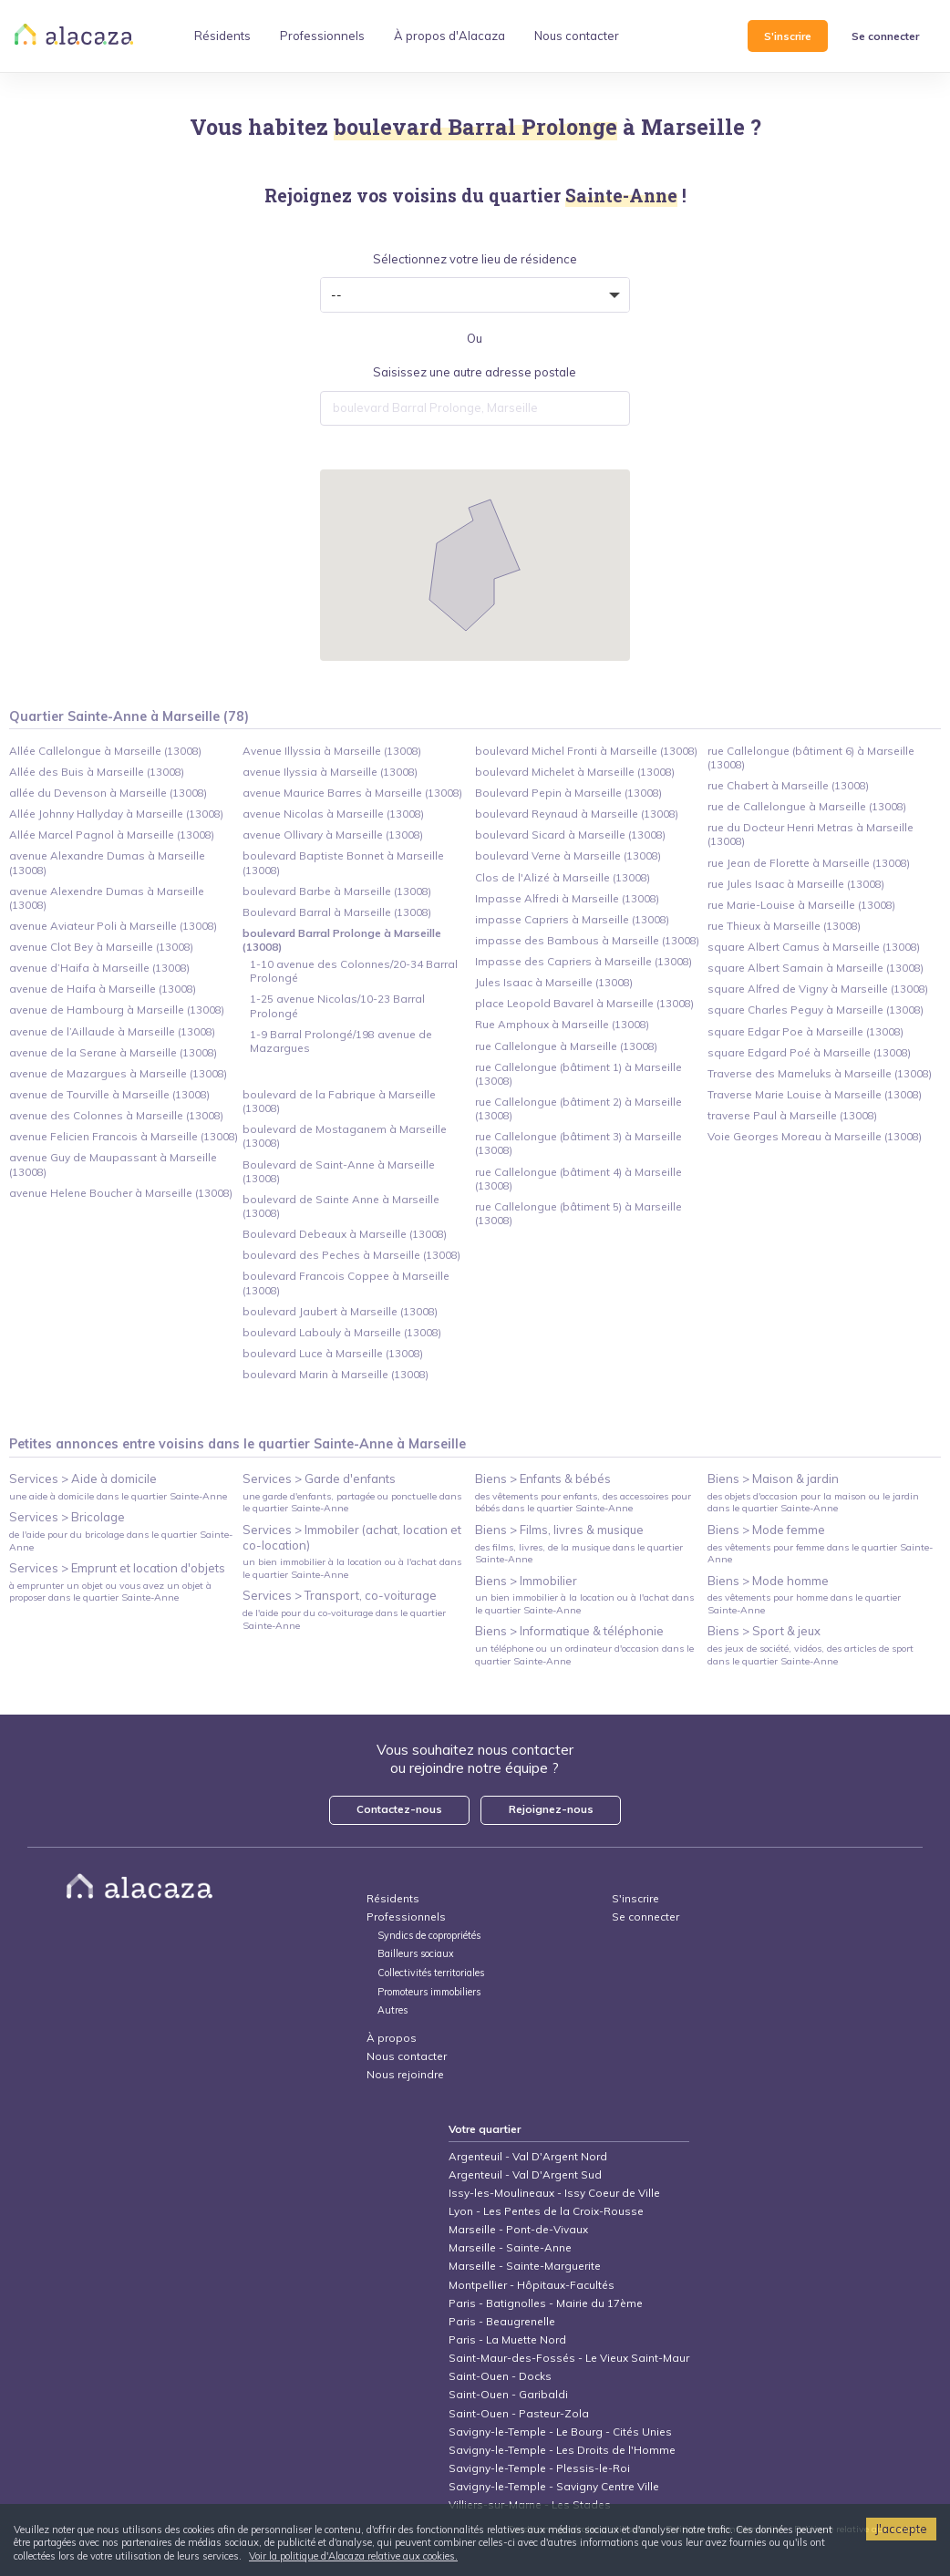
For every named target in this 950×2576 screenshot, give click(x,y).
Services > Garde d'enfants (319, 1478)
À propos (392, 2038)
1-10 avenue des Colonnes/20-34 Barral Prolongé (354, 970)
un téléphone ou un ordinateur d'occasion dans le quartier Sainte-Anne (584, 1654)
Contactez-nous (399, 1809)
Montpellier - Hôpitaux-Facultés (531, 2285)
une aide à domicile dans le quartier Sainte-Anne (118, 1496)
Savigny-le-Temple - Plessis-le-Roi (539, 2468)
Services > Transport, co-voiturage (340, 1595)
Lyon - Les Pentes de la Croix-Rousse (546, 2211)
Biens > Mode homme (768, 1580)
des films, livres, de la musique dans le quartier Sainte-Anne (579, 1553)
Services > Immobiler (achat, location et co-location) (352, 1537)
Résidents (393, 1898)
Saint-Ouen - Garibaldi (508, 2394)
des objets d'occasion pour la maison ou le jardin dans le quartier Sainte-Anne (813, 1502)
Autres (392, 2010)
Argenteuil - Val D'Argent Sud (525, 2174)
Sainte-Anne (353, 1444)
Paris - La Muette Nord (507, 2339)
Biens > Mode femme (766, 1529)
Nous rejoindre (405, 2074)
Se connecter (885, 36)
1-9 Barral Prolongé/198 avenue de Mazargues (341, 1041)
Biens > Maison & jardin (773, 1478)
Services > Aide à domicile (83, 1478)
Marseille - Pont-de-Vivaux (518, 2229)
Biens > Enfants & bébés (543, 1478)
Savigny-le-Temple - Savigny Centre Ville (554, 2486)
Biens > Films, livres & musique (559, 1529)
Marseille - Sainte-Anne (510, 2247)
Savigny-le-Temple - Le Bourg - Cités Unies (560, 2431)
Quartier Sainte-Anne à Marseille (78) (129, 716)
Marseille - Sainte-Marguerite (525, 2265)
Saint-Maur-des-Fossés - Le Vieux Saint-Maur (569, 2358)
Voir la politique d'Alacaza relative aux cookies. (353, 2556)
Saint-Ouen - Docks (500, 2376)
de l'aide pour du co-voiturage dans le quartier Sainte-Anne (344, 1619)
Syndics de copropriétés (428, 1936)
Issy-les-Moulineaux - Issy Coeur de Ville (554, 2193)
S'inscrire (787, 36)
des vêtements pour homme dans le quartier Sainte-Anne (804, 1603)
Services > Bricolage (67, 1517)
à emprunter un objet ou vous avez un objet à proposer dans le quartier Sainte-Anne (110, 1591)
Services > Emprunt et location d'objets (117, 1568)
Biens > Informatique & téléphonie (569, 1630)
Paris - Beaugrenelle (502, 2321)
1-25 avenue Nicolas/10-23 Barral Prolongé (337, 1005)
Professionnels (406, 1916)
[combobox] (475, 408)
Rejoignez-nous (551, 1809)
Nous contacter (407, 2056)
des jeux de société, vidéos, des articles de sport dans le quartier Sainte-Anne (810, 1654)
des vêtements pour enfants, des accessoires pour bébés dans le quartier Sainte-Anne (583, 1502)
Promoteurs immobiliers (428, 1992)
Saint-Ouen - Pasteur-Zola (519, 2413)
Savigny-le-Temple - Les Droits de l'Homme (562, 2450)
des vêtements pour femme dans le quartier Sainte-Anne (820, 1553)
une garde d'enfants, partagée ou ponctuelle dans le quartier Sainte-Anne (352, 1502)
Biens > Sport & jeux (764, 1630)
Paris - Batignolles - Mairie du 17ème (546, 2303)
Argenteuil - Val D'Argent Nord (528, 2156)
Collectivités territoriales (430, 1973)
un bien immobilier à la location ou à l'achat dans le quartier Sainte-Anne (352, 1568)
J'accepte (901, 2528)
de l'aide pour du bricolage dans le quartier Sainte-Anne (120, 1540)
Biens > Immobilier (526, 1580)
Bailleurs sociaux (417, 1954)
